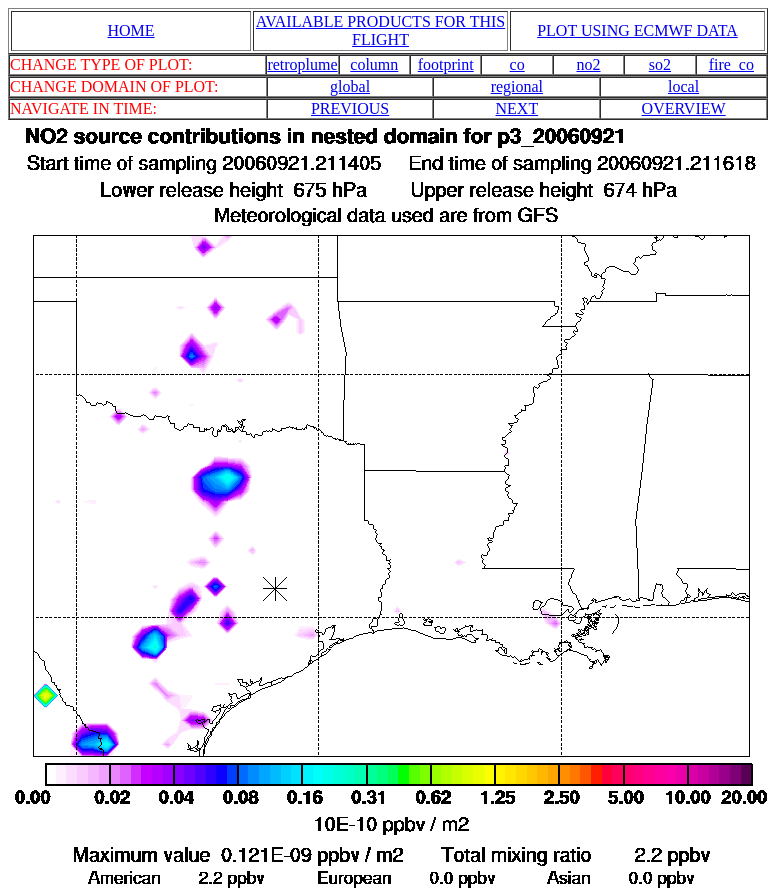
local (683, 86)
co (517, 64)
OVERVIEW (684, 108)
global (350, 86)
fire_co (731, 64)
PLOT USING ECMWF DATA (637, 30)
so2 (660, 64)
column (374, 64)
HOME (130, 30)
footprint (446, 64)
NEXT (517, 108)
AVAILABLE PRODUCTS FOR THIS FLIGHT (380, 30)
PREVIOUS (350, 108)
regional (517, 86)
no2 (589, 64)
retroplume (302, 64)
